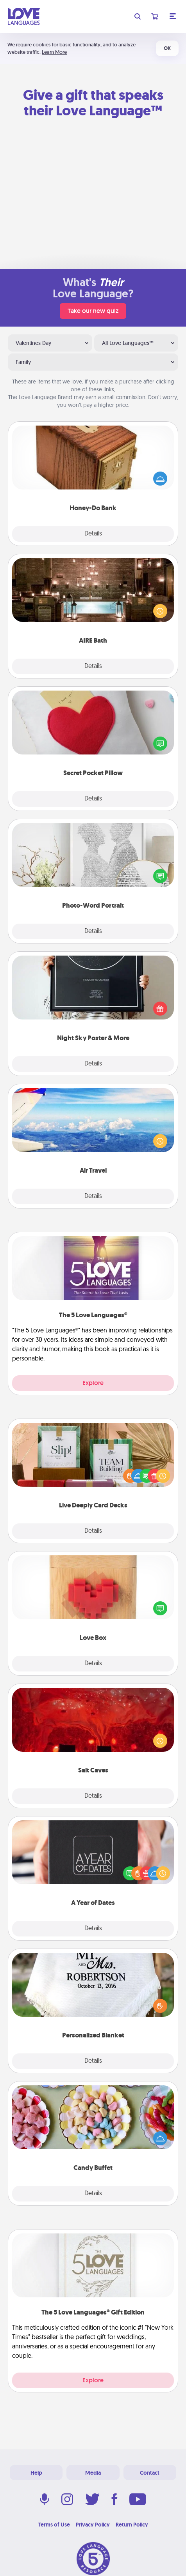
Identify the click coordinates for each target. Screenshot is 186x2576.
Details (93, 534)
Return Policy (132, 2524)
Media (93, 2472)
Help (36, 2472)
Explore (93, 1383)
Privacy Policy (93, 2524)
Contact (149, 2472)
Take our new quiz (93, 311)
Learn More (54, 52)
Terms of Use (54, 2524)
